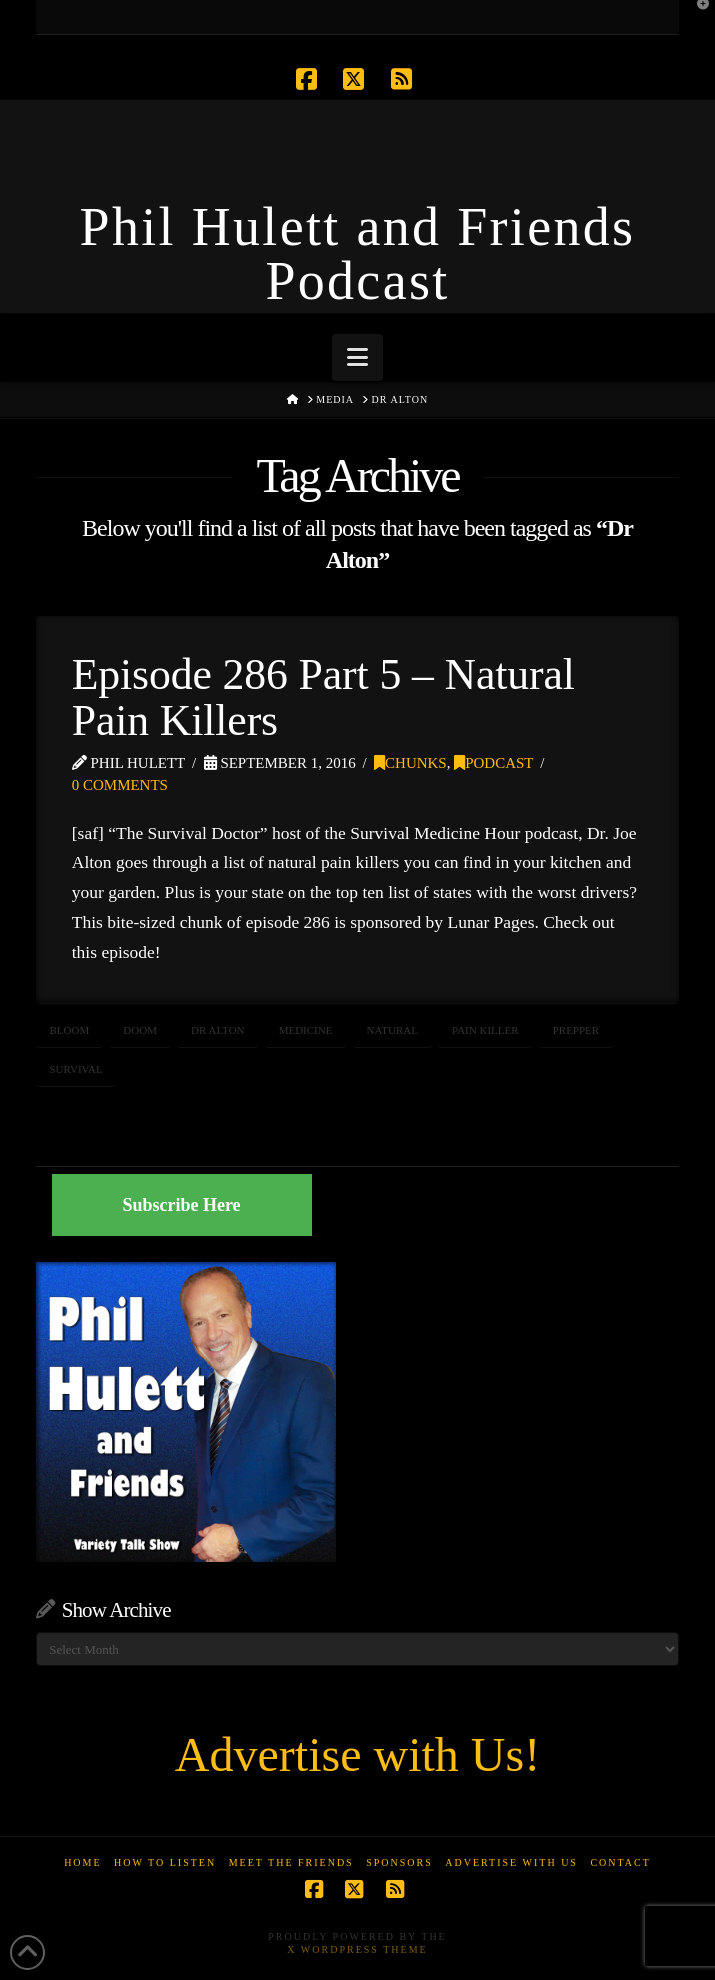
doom (140, 1030)
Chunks (410, 763)
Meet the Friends (291, 1862)
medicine (306, 1030)
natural (392, 1030)
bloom (69, 1030)
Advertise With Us (511, 1862)
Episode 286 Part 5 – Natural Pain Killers (323, 697)
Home (82, 1862)
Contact (620, 1862)
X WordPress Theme (357, 1949)
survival (75, 1069)
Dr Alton (218, 1030)
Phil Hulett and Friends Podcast (358, 254)
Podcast (493, 763)
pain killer (485, 1030)
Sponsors (399, 1862)
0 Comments (120, 785)
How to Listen (165, 1862)
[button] (357, 357)
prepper (576, 1030)
